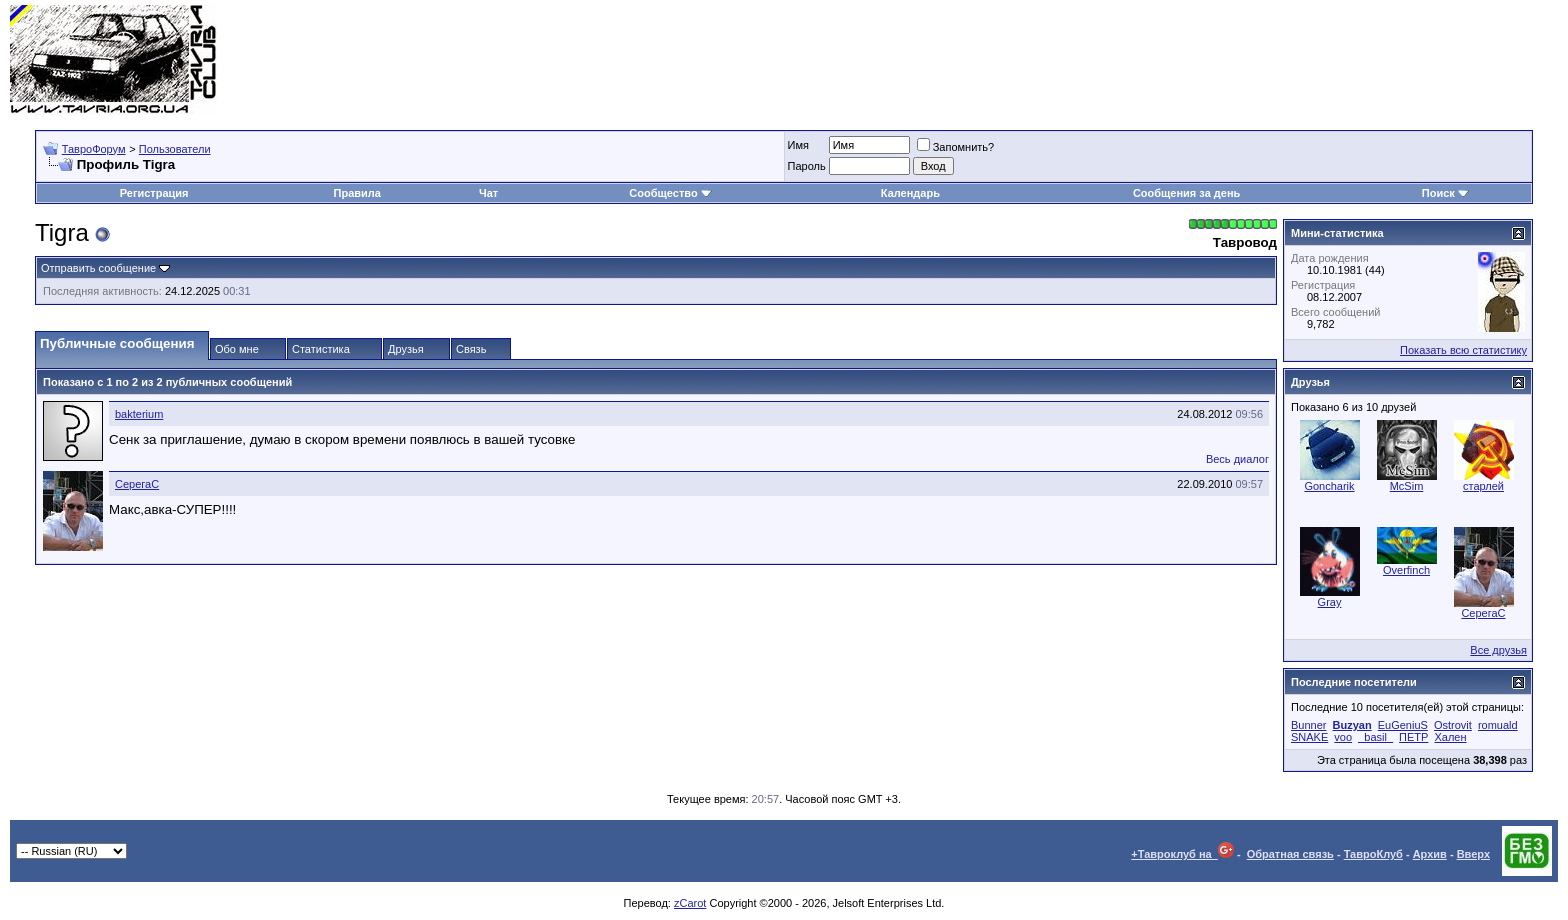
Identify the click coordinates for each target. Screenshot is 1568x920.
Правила (357, 193)
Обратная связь (1290, 854)
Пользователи (175, 149)
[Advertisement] (1194, 60)
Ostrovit (1453, 725)
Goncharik (1329, 486)
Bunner (1308, 725)
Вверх (1473, 854)
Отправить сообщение (98, 268)
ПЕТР (1413, 737)
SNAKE (1309, 737)
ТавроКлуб (1373, 854)
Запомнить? (956, 147)
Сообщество (670, 193)
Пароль (807, 166)
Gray (1330, 602)
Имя (798, 145)
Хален (1450, 737)
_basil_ (1375, 737)
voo (1343, 737)
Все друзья (1498, 650)
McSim (1407, 486)
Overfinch (1406, 570)
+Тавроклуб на (1182, 854)
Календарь (910, 193)
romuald (1498, 725)
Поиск (1445, 193)
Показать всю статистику (1463, 350)
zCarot (690, 903)
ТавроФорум (94, 149)
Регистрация (154, 193)
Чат (488, 193)
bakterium (139, 414)
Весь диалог (1237, 459)
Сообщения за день (1186, 193)
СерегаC (137, 484)
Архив (1430, 854)
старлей (1483, 486)
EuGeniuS (1403, 725)
